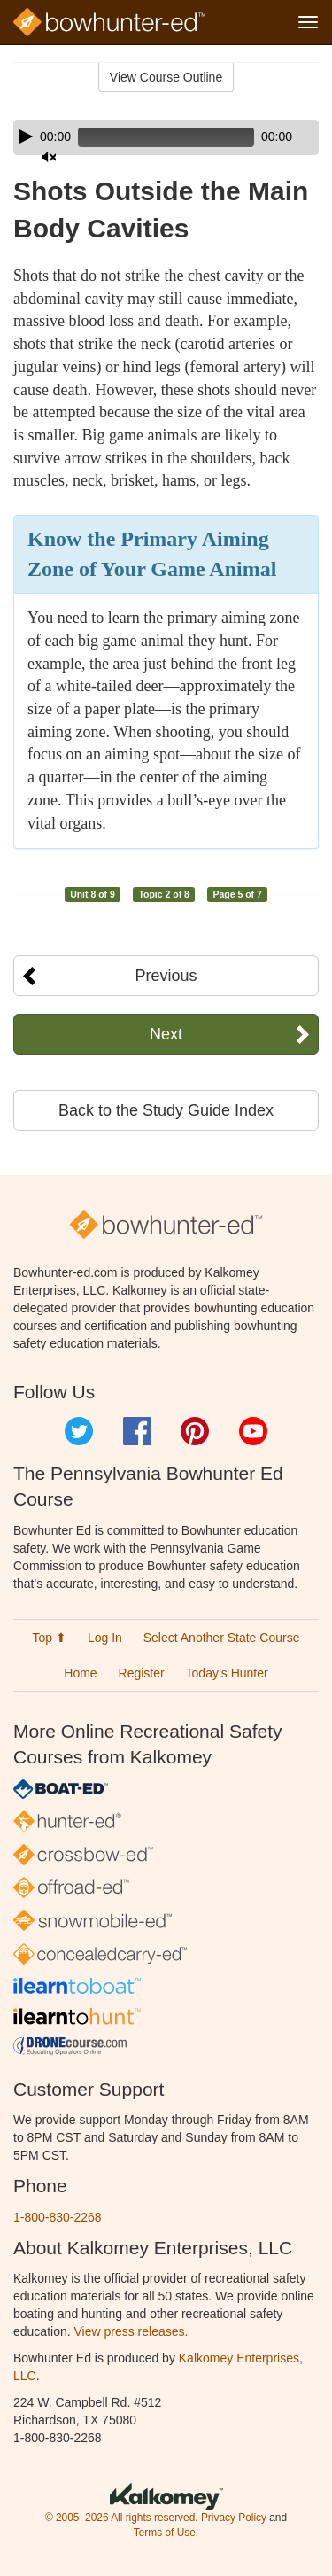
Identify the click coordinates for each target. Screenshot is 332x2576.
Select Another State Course (221, 1637)
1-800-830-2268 (57, 2217)
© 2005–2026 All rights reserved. (121, 2517)
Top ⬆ (49, 1637)
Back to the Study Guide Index (166, 1110)
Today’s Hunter (227, 1673)
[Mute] (49, 157)
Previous (166, 975)
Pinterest (195, 1431)
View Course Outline (166, 77)
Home (80, 1673)
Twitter (79, 1431)
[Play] (26, 136)
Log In (105, 1637)
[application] (166, 137)
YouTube (253, 1431)
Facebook (137, 1431)
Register (142, 1673)
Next (166, 1034)
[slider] (166, 137)
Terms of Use (165, 2532)
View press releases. (131, 2331)
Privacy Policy (233, 2517)
